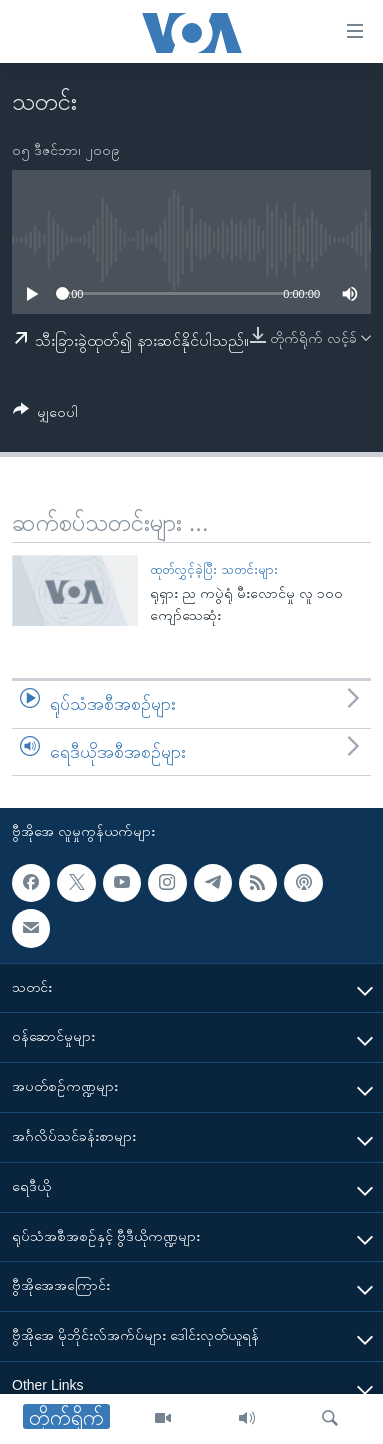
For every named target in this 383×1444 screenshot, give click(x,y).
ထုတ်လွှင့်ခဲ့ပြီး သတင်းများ (214, 569)
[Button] (45, 415)
